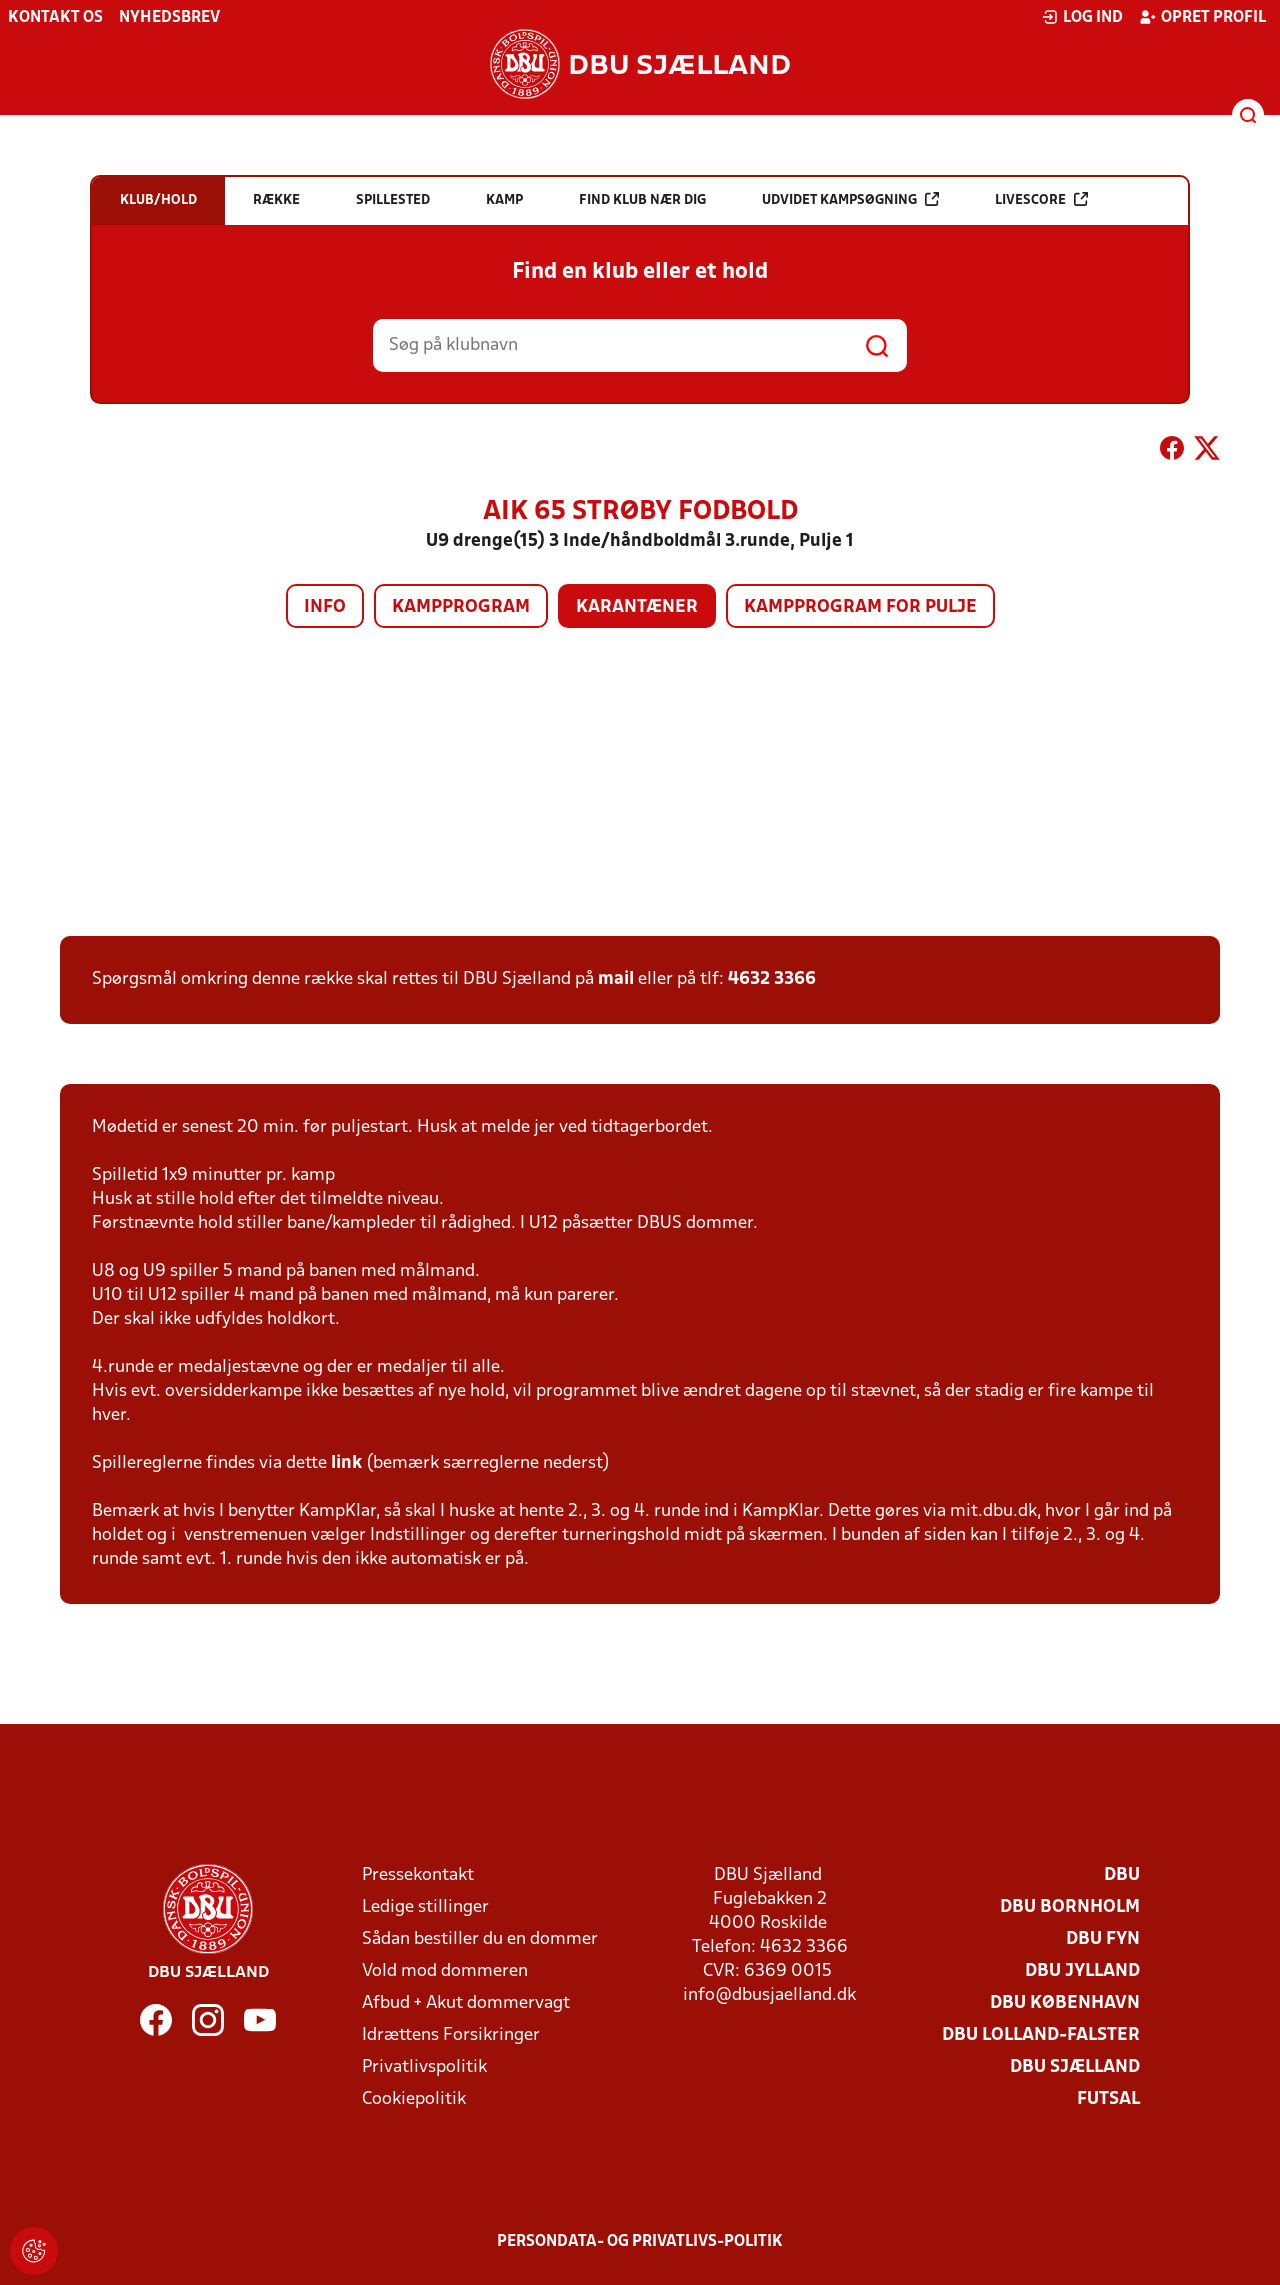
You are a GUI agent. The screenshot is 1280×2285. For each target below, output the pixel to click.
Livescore (1041, 199)
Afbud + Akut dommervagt (466, 2003)
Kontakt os (55, 18)
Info (325, 607)
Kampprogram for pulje (860, 607)
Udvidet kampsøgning (850, 199)
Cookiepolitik (414, 2099)
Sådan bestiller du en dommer (480, 1939)
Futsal (1108, 2099)
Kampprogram (461, 607)
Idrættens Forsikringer (451, 2035)
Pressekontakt (418, 1875)
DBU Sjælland (1075, 2067)
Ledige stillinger (425, 1907)
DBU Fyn (1103, 1939)
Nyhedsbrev (169, 18)
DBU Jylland (1082, 1971)
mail (616, 979)
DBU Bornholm (1070, 1907)
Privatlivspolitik (424, 2067)
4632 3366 (772, 979)
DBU (1122, 1875)
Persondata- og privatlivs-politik (640, 2242)
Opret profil (1202, 17)
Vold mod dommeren (445, 1971)
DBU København (1065, 2003)
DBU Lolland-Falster (1041, 2035)
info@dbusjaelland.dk (769, 1995)
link (346, 1463)
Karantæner (637, 607)
